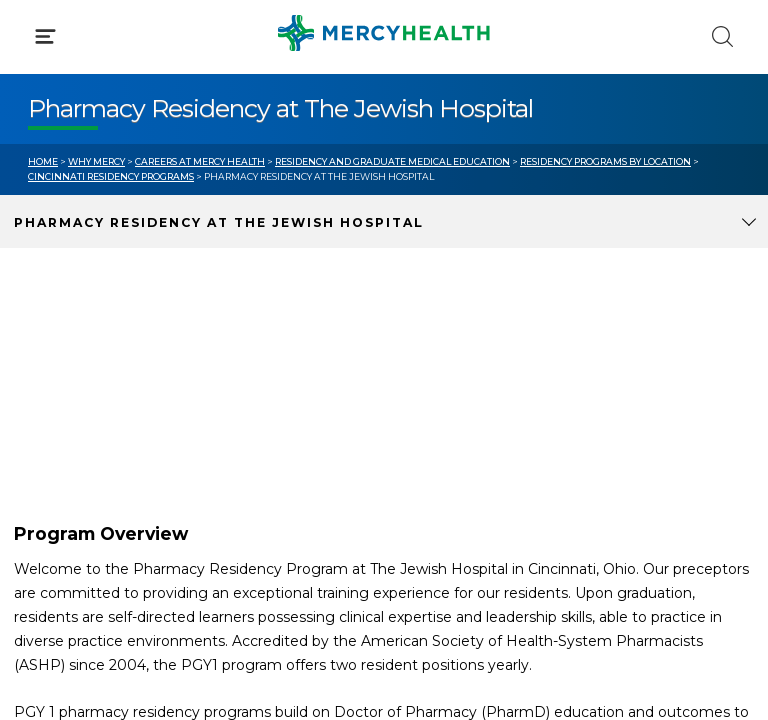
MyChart (443, 420)
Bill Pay (55, 420)
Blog (428, 383)
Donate (439, 458)
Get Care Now (78, 383)
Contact (56, 458)
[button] (384, 100)
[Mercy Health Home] (38, 31)
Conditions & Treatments (119, 188)
